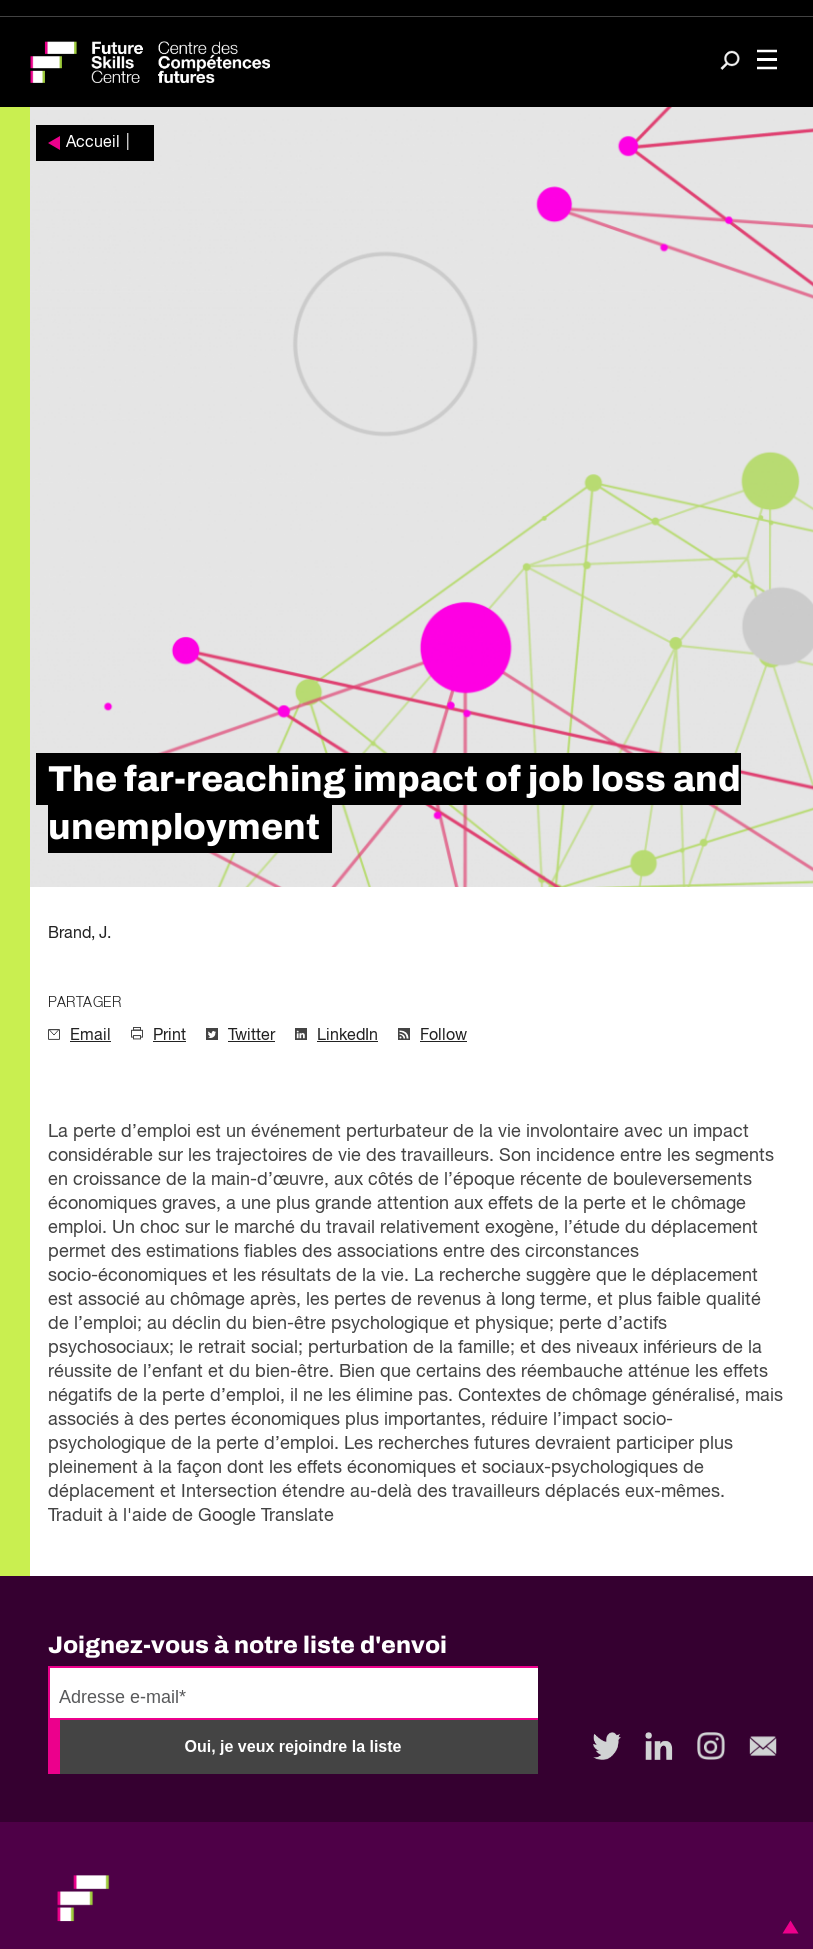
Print (169, 1036)
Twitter (251, 1036)
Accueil (93, 143)
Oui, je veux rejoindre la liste (293, 1746)
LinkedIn (347, 1036)
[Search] (730, 62)
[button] (787, 1927)
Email (90, 1036)
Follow (443, 1036)
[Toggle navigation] (767, 62)
